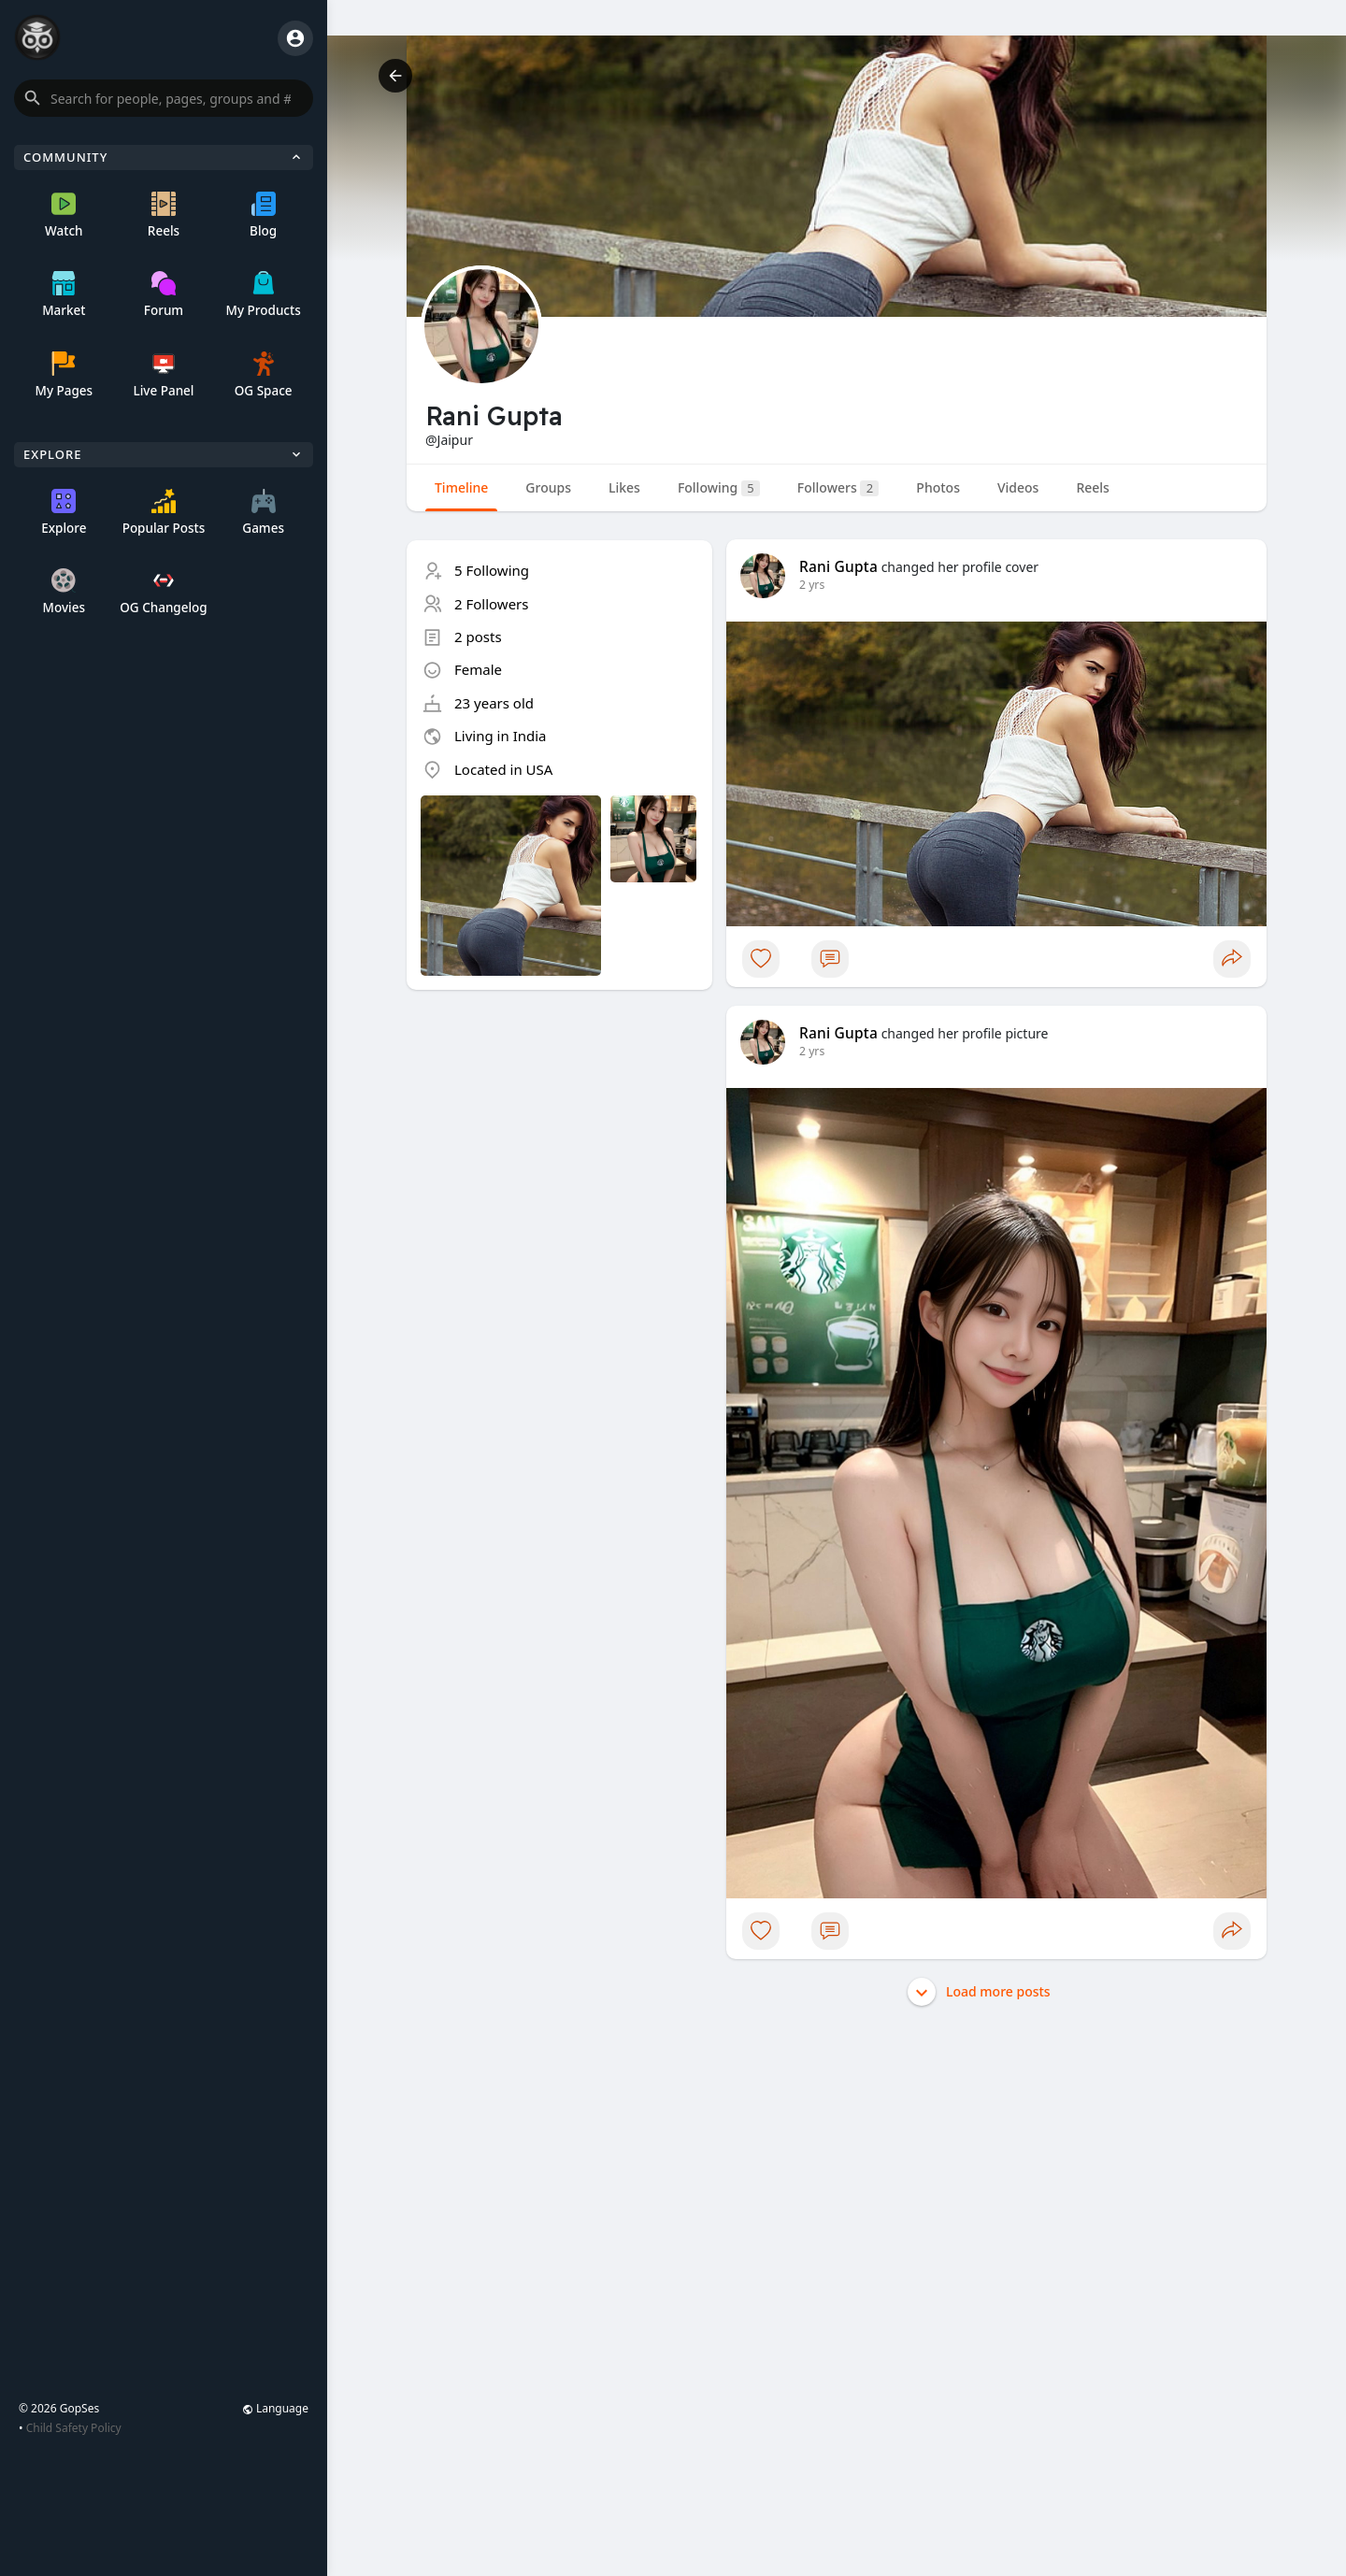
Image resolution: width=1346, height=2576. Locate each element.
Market (63, 295)
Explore (63, 513)
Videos (1017, 487)
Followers (838, 487)
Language (275, 2408)
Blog (263, 215)
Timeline (461, 487)
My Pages (64, 375)
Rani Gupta (838, 566)
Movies (64, 592)
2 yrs (811, 585)
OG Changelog (164, 592)
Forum (163, 295)
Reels (163, 215)
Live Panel (163, 375)
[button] (163, 98)
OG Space (264, 375)
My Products (263, 295)
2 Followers (491, 603)
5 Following (491, 570)
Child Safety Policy (74, 2428)
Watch (63, 215)
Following (719, 487)
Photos (938, 487)
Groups (548, 487)
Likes (624, 487)
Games (263, 513)
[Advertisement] (559, 1135)
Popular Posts (164, 513)
